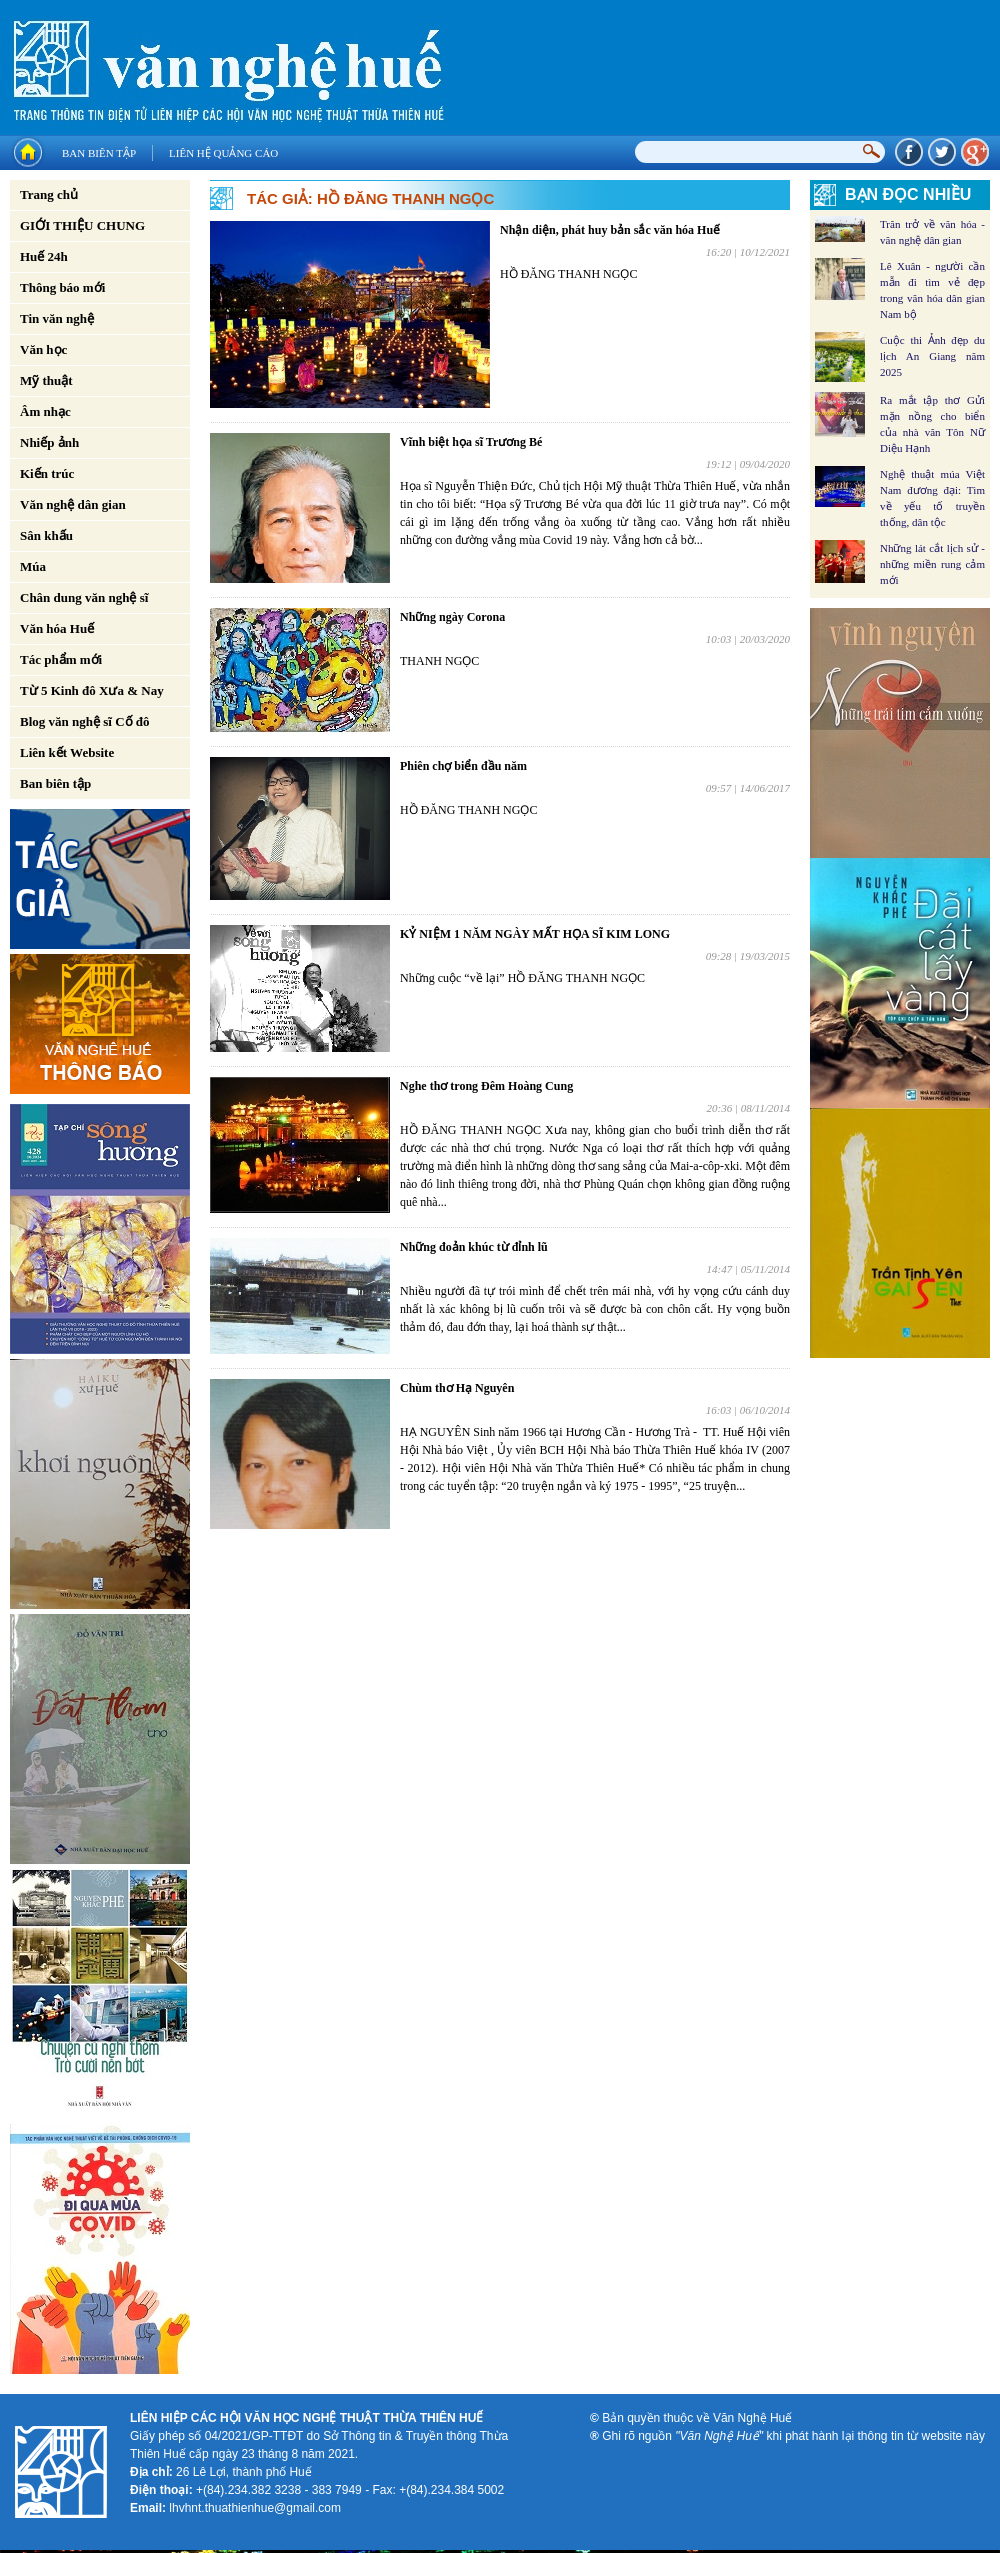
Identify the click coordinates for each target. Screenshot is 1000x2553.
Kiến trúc (47, 473)
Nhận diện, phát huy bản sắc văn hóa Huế (610, 230)
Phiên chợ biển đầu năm (463, 766)
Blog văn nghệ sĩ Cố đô (85, 721)
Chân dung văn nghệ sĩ (84, 597)
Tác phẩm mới (61, 659)
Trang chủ (49, 194)
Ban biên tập (99, 153)
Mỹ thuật (46, 380)
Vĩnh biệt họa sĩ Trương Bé (471, 442)
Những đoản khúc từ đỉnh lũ (474, 1247)
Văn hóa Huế (57, 628)
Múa (33, 566)
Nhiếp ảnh (49, 442)
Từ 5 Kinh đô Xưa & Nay (92, 690)
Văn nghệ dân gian (73, 504)
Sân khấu (46, 535)
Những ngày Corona (452, 617)
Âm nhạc (45, 411)
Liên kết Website (67, 752)
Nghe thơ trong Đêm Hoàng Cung (486, 1086)
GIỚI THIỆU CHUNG (82, 225)
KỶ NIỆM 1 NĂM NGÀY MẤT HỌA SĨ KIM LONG (535, 934)
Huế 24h (44, 256)
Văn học (43, 349)
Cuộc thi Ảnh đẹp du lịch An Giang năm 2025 (932, 356)
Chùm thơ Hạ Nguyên (457, 1388)
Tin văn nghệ (57, 318)
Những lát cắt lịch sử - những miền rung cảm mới (932, 564)
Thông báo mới (62, 287)
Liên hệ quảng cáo (223, 153)
